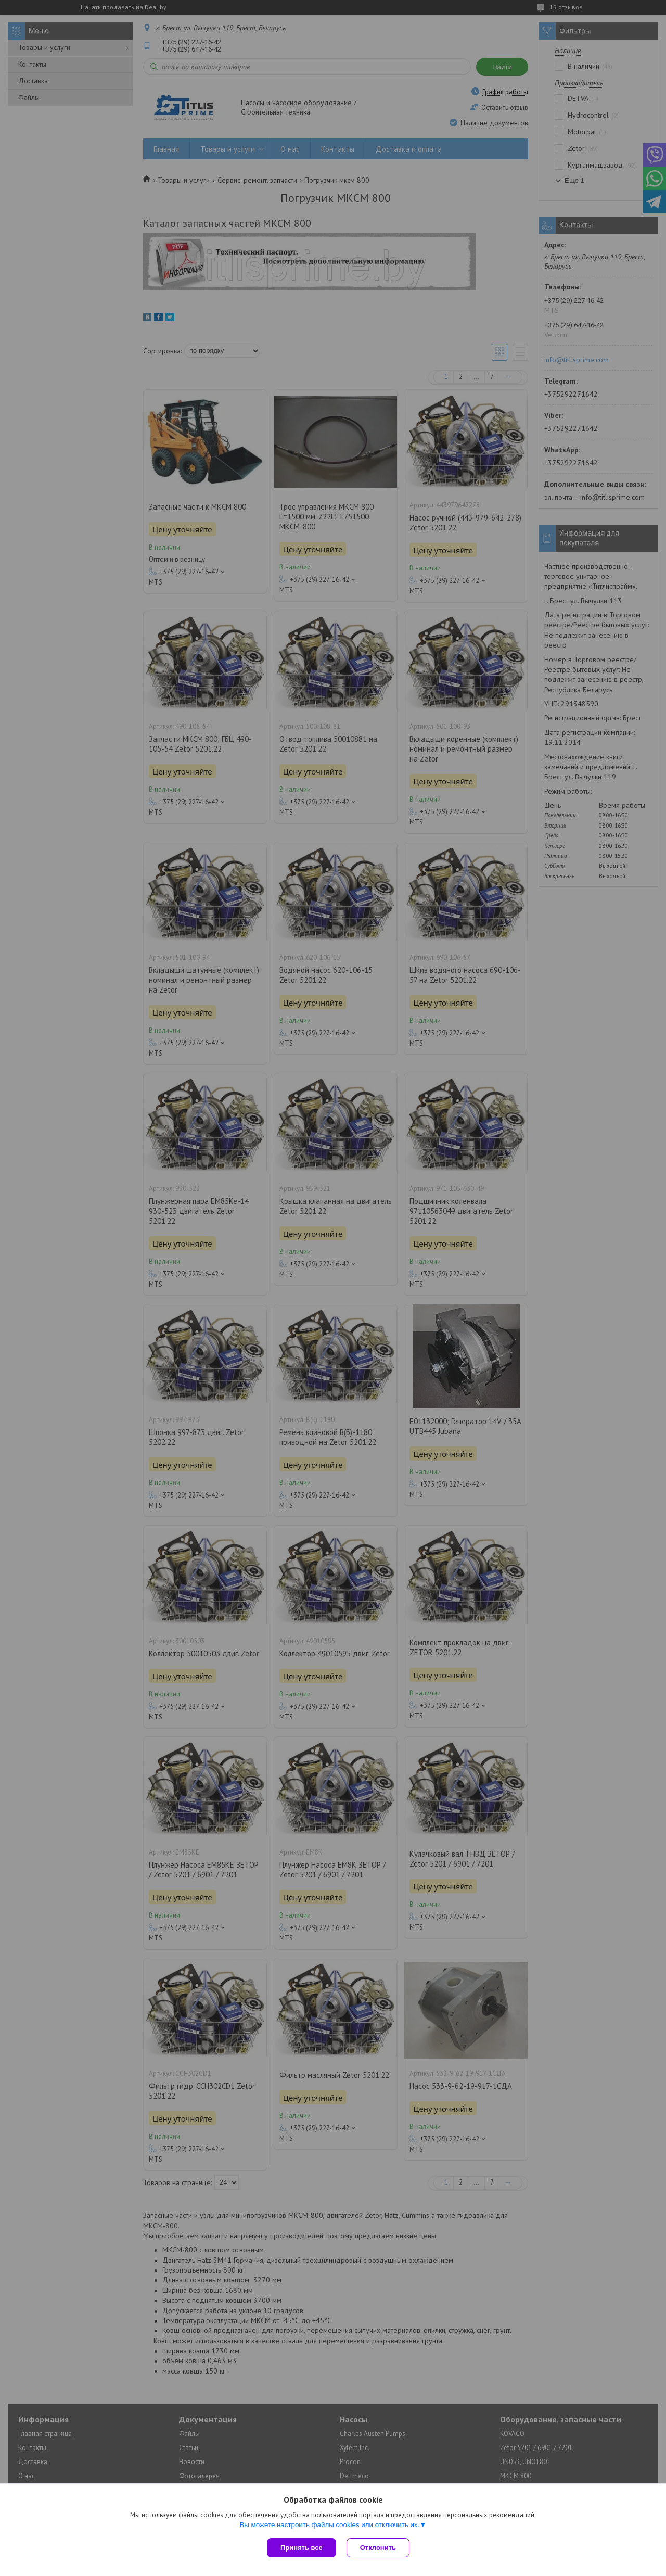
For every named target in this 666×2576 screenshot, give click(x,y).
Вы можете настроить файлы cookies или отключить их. (329, 2525)
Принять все (301, 2548)
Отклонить (378, 2548)
